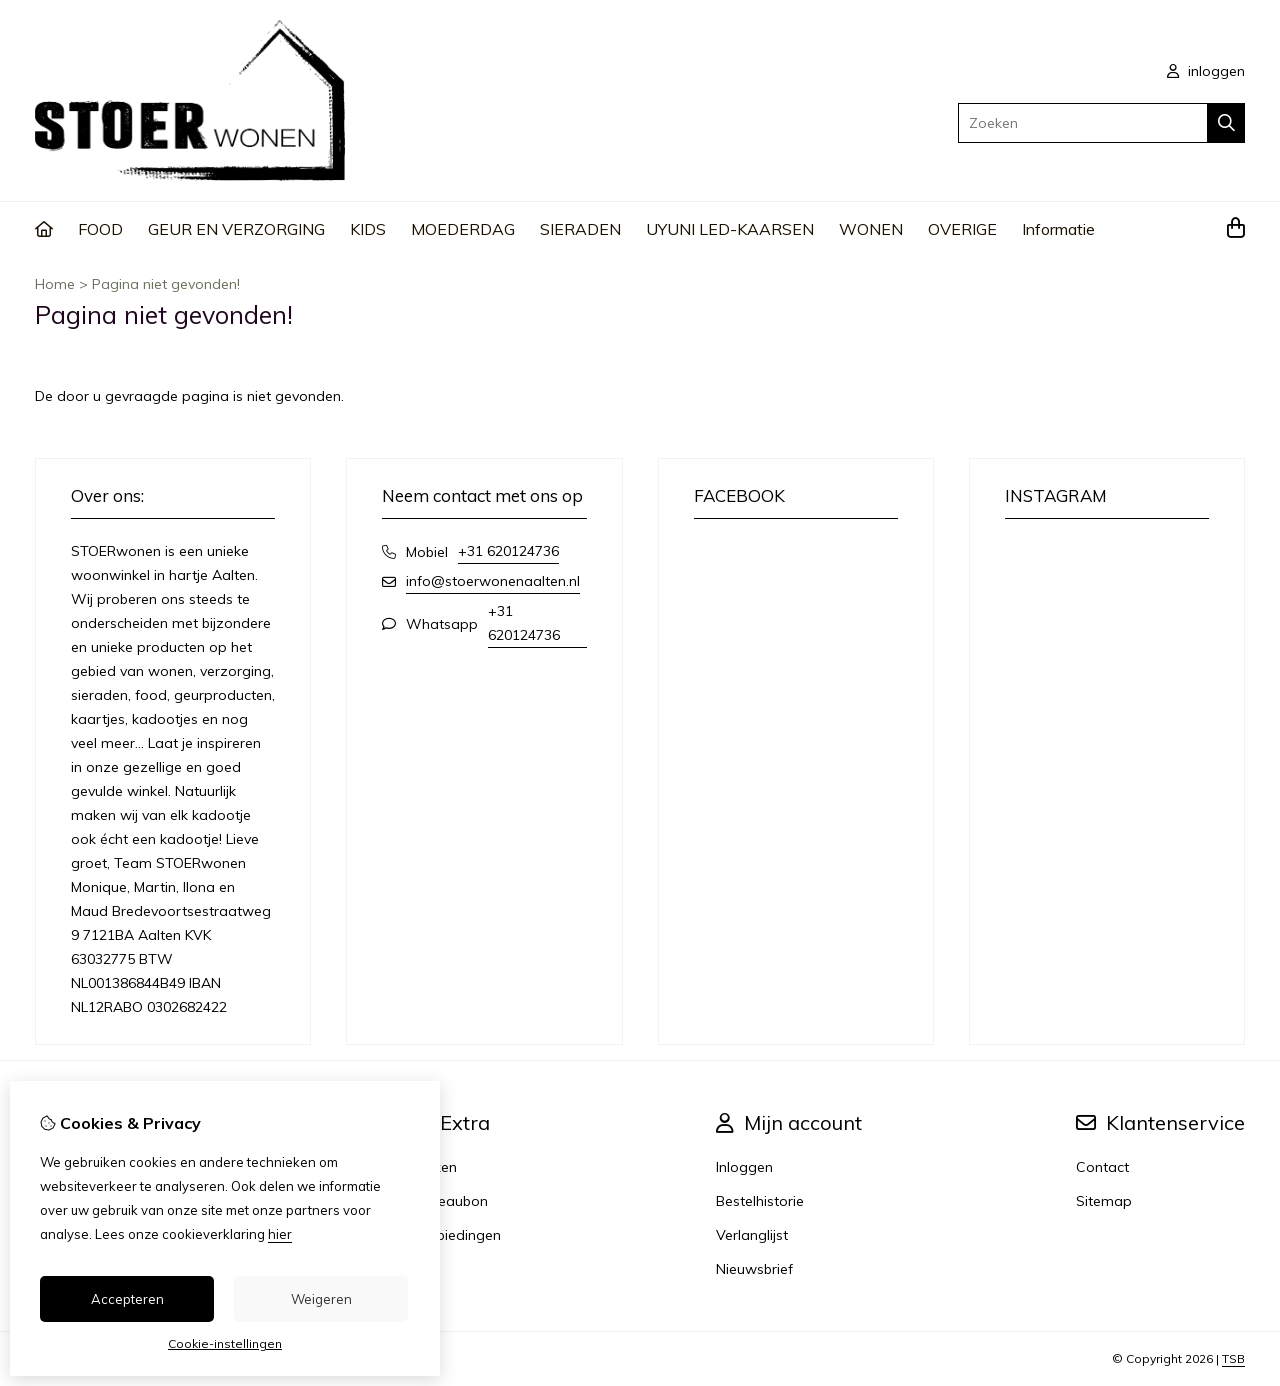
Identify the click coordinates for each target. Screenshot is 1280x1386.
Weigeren (321, 1299)
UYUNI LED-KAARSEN (730, 229)
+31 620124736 (508, 551)
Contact (1102, 1167)
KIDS (368, 229)
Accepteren (127, 1299)
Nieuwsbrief (754, 1269)
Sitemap (1104, 1201)
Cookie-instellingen (225, 1343)
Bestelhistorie (760, 1201)
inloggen (1206, 71)
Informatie (1058, 229)
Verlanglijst (752, 1235)
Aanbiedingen (455, 1235)
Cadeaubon (449, 1201)
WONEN (871, 229)
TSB (1233, 1358)
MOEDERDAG (463, 229)
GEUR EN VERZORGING (236, 229)
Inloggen (744, 1167)
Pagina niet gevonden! (166, 284)
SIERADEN (580, 229)
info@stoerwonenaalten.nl (493, 581)
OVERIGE (962, 229)
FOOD (100, 229)
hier (280, 1234)
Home (55, 284)
